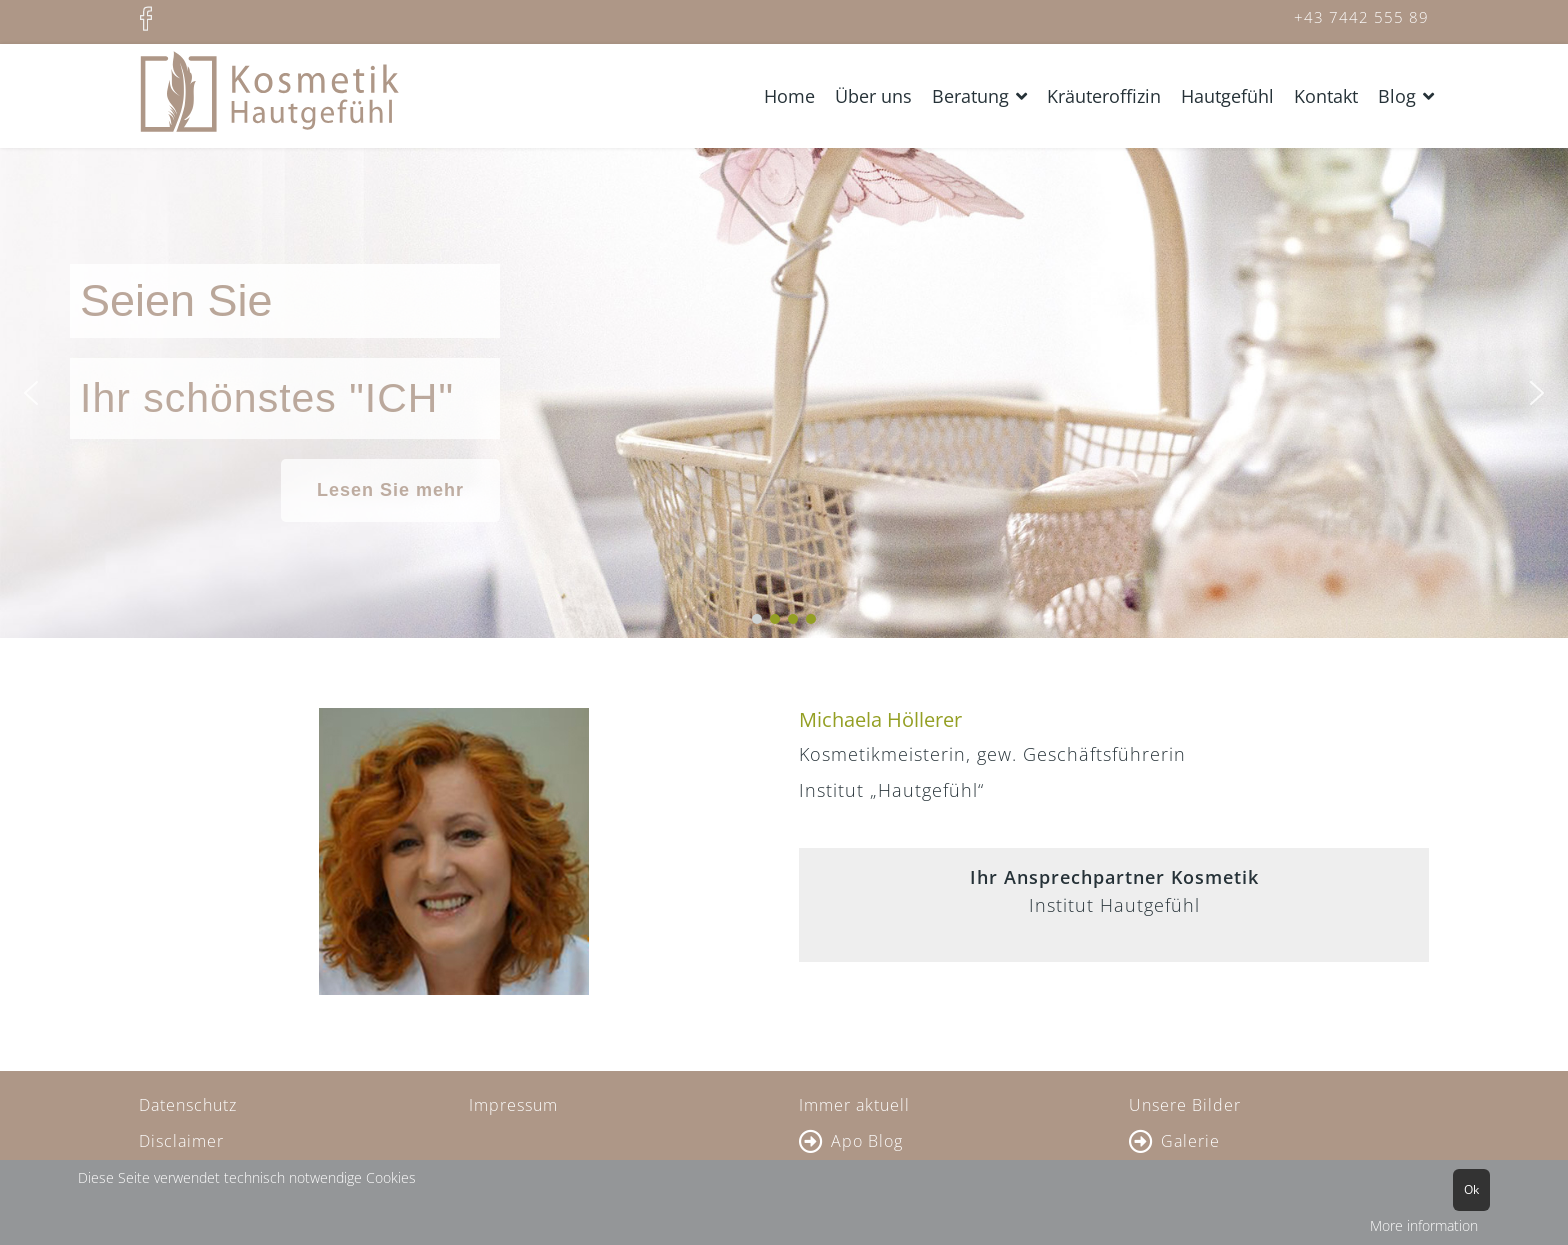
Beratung (970, 96)
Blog (1397, 96)
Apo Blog (867, 1141)
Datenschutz (188, 1105)
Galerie (1190, 1141)
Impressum (513, 1105)
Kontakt (1326, 96)
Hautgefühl (1227, 96)
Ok (1471, 1189)
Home (789, 96)
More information (1424, 1225)
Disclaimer (181, 1141)
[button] (31, 393)
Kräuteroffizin (1104, 96)
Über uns (873, 96)
